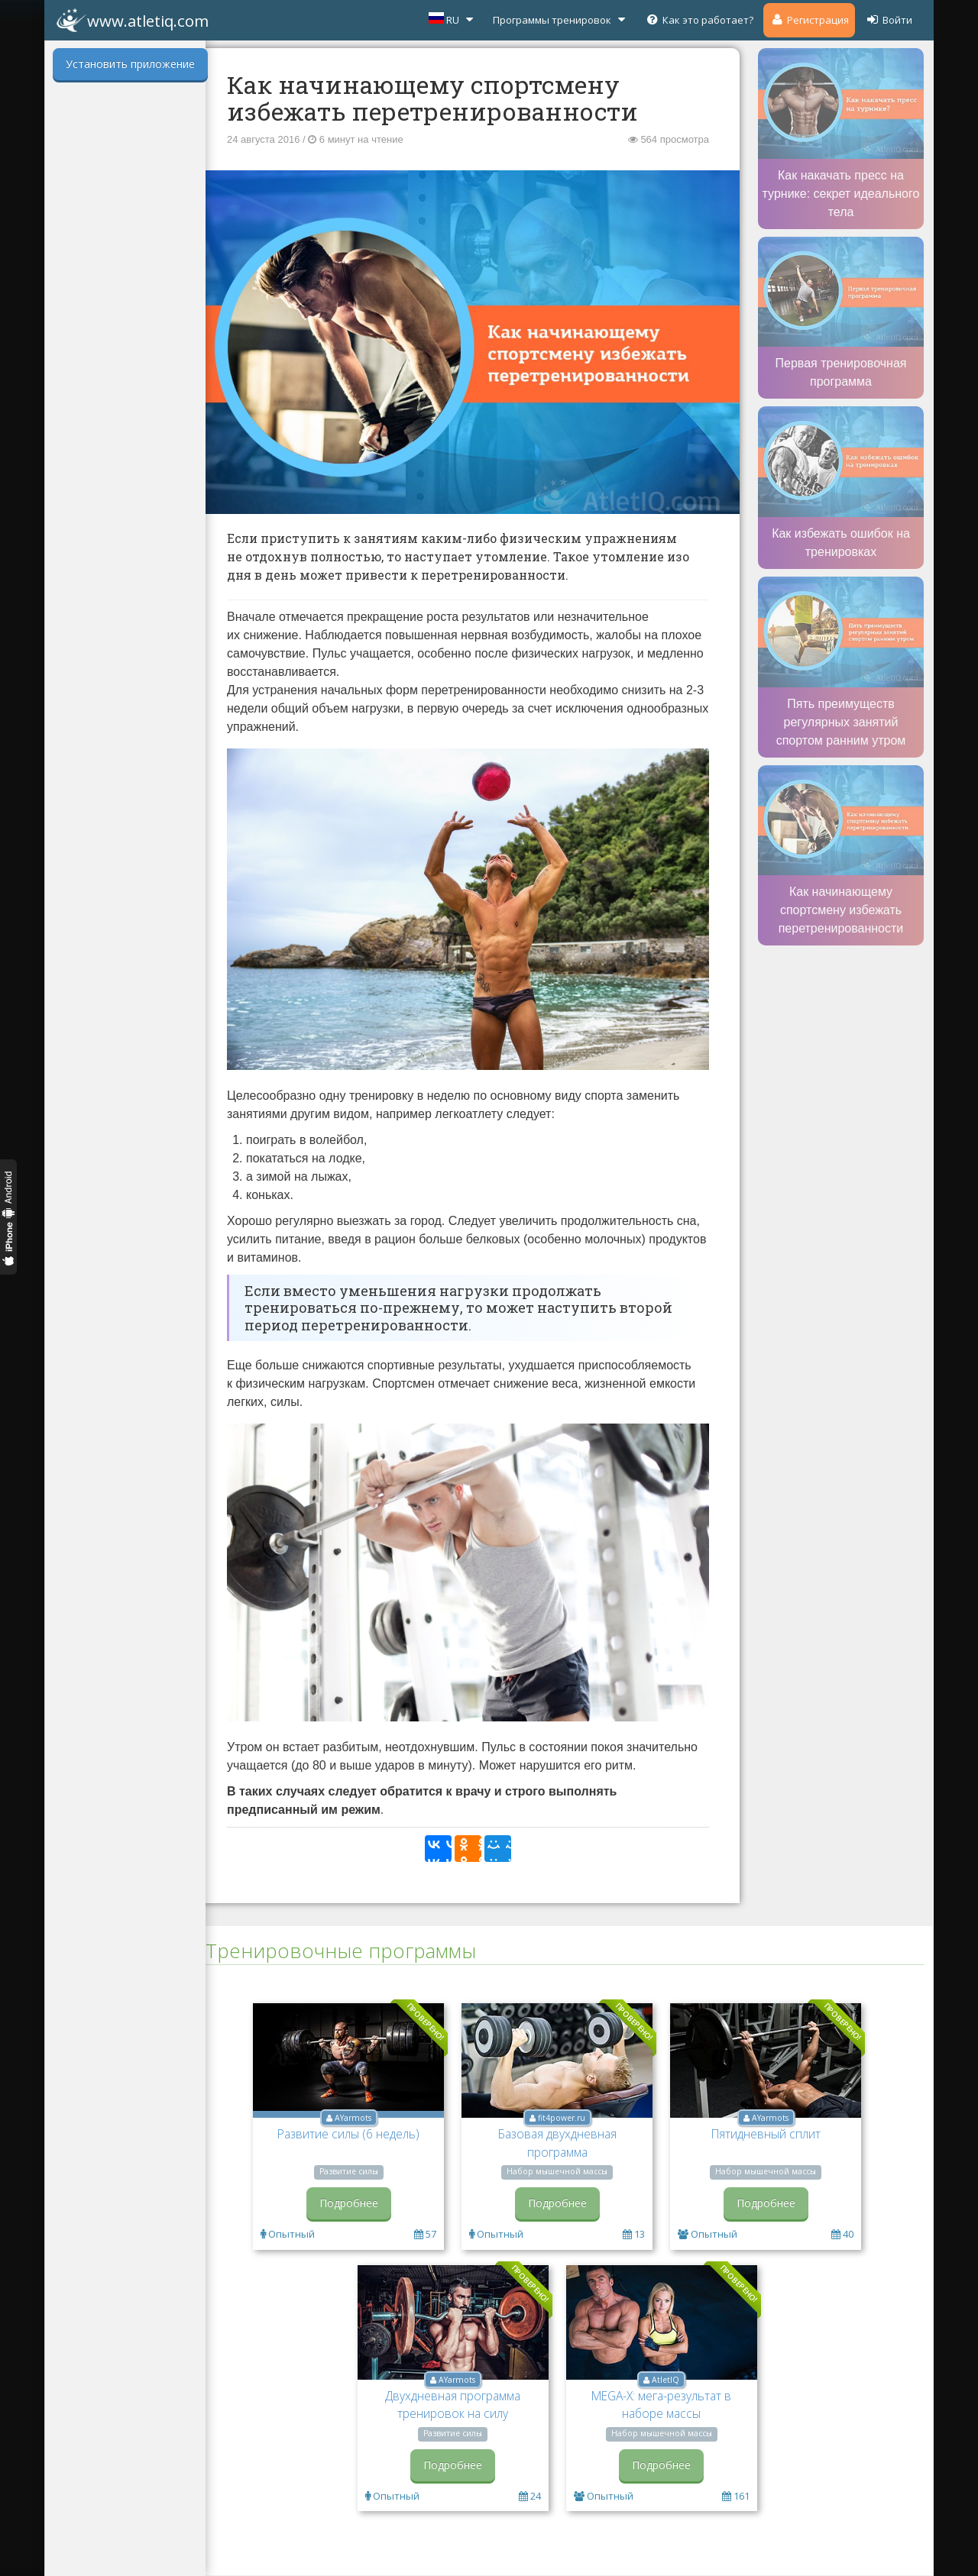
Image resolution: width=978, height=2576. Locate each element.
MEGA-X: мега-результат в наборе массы (661, 2404)
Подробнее (348, 2203)
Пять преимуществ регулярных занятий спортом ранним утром (841, 722)
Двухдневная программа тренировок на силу (452, 2404)
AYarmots (353, 2117)
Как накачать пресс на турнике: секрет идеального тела (841, 193)
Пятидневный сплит (766, 2133)
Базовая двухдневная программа (557, 2142)
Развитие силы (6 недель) (348, 2133)
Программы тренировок (561, 19)
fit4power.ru (561, 2117)
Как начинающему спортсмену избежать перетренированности (841, 910)
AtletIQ (665, 2379)
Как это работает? (699, 19)
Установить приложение (130, 64)
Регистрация (809, 19)
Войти (888, 19)
